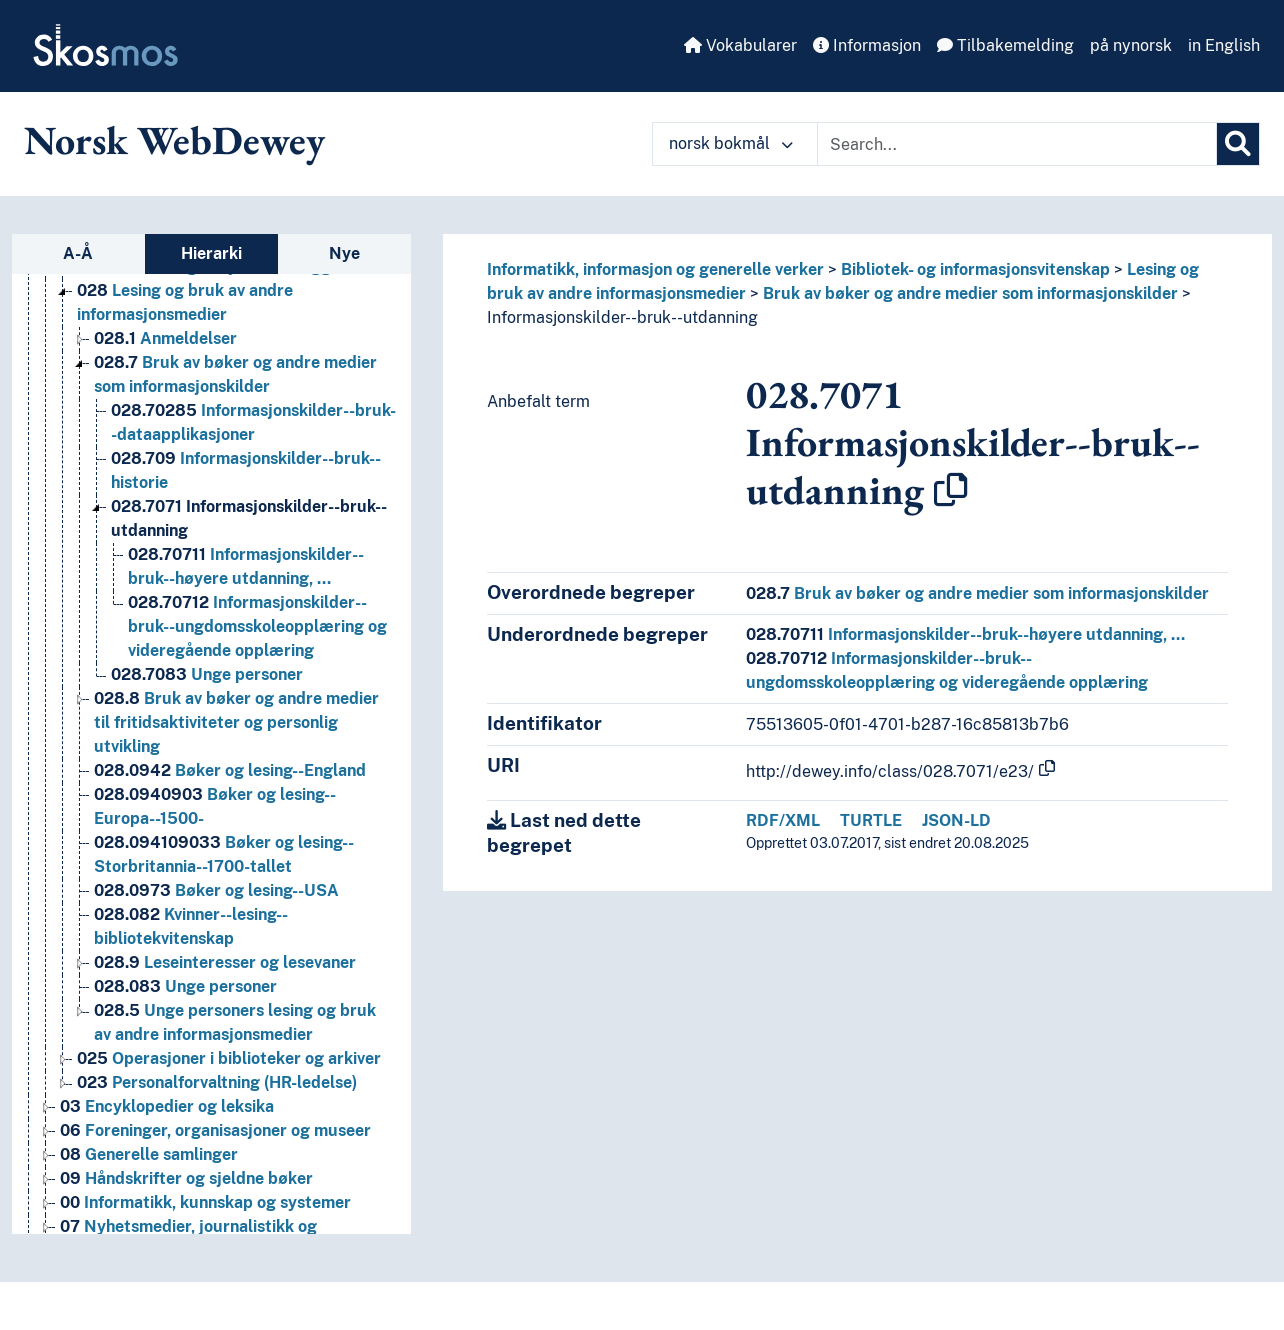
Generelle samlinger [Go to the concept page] (149, 1154)
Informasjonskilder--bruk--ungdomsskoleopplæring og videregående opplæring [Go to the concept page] (257, 626)
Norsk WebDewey (174, 140)
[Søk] (1238, 144)
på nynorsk (1131, 45)
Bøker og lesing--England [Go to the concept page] (230, 770)
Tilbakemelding (1005, 45)
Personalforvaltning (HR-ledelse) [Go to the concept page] (217, 1082)
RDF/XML (783, 820)
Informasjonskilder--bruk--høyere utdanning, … (965, 634)
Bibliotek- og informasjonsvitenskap (975, 269)
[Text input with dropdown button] (1017, 144)
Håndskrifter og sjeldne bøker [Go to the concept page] (186, 1178)
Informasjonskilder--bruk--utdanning (622, 317)
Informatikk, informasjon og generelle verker (655, 269)
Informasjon (867, 45)
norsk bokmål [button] (731, 143)
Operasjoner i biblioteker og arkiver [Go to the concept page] (229, 1058)
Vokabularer (740, 45)
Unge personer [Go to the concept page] (207, 674)
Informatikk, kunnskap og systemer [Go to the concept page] (205, 1202)
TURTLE (871, 820)
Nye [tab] (344, 253)
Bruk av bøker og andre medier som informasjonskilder (970, 293)
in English (1224, 45)
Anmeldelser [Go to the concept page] (165, 338)
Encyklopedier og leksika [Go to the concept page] (167, 1106)
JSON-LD (956, 820)
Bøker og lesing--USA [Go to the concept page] (216, 890)
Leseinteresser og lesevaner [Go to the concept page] (225, 962)
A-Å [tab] (78, 253)
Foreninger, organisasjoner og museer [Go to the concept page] (215, 1130)
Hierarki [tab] (211, 253)
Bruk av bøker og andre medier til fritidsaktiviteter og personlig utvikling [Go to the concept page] (236, 722)
